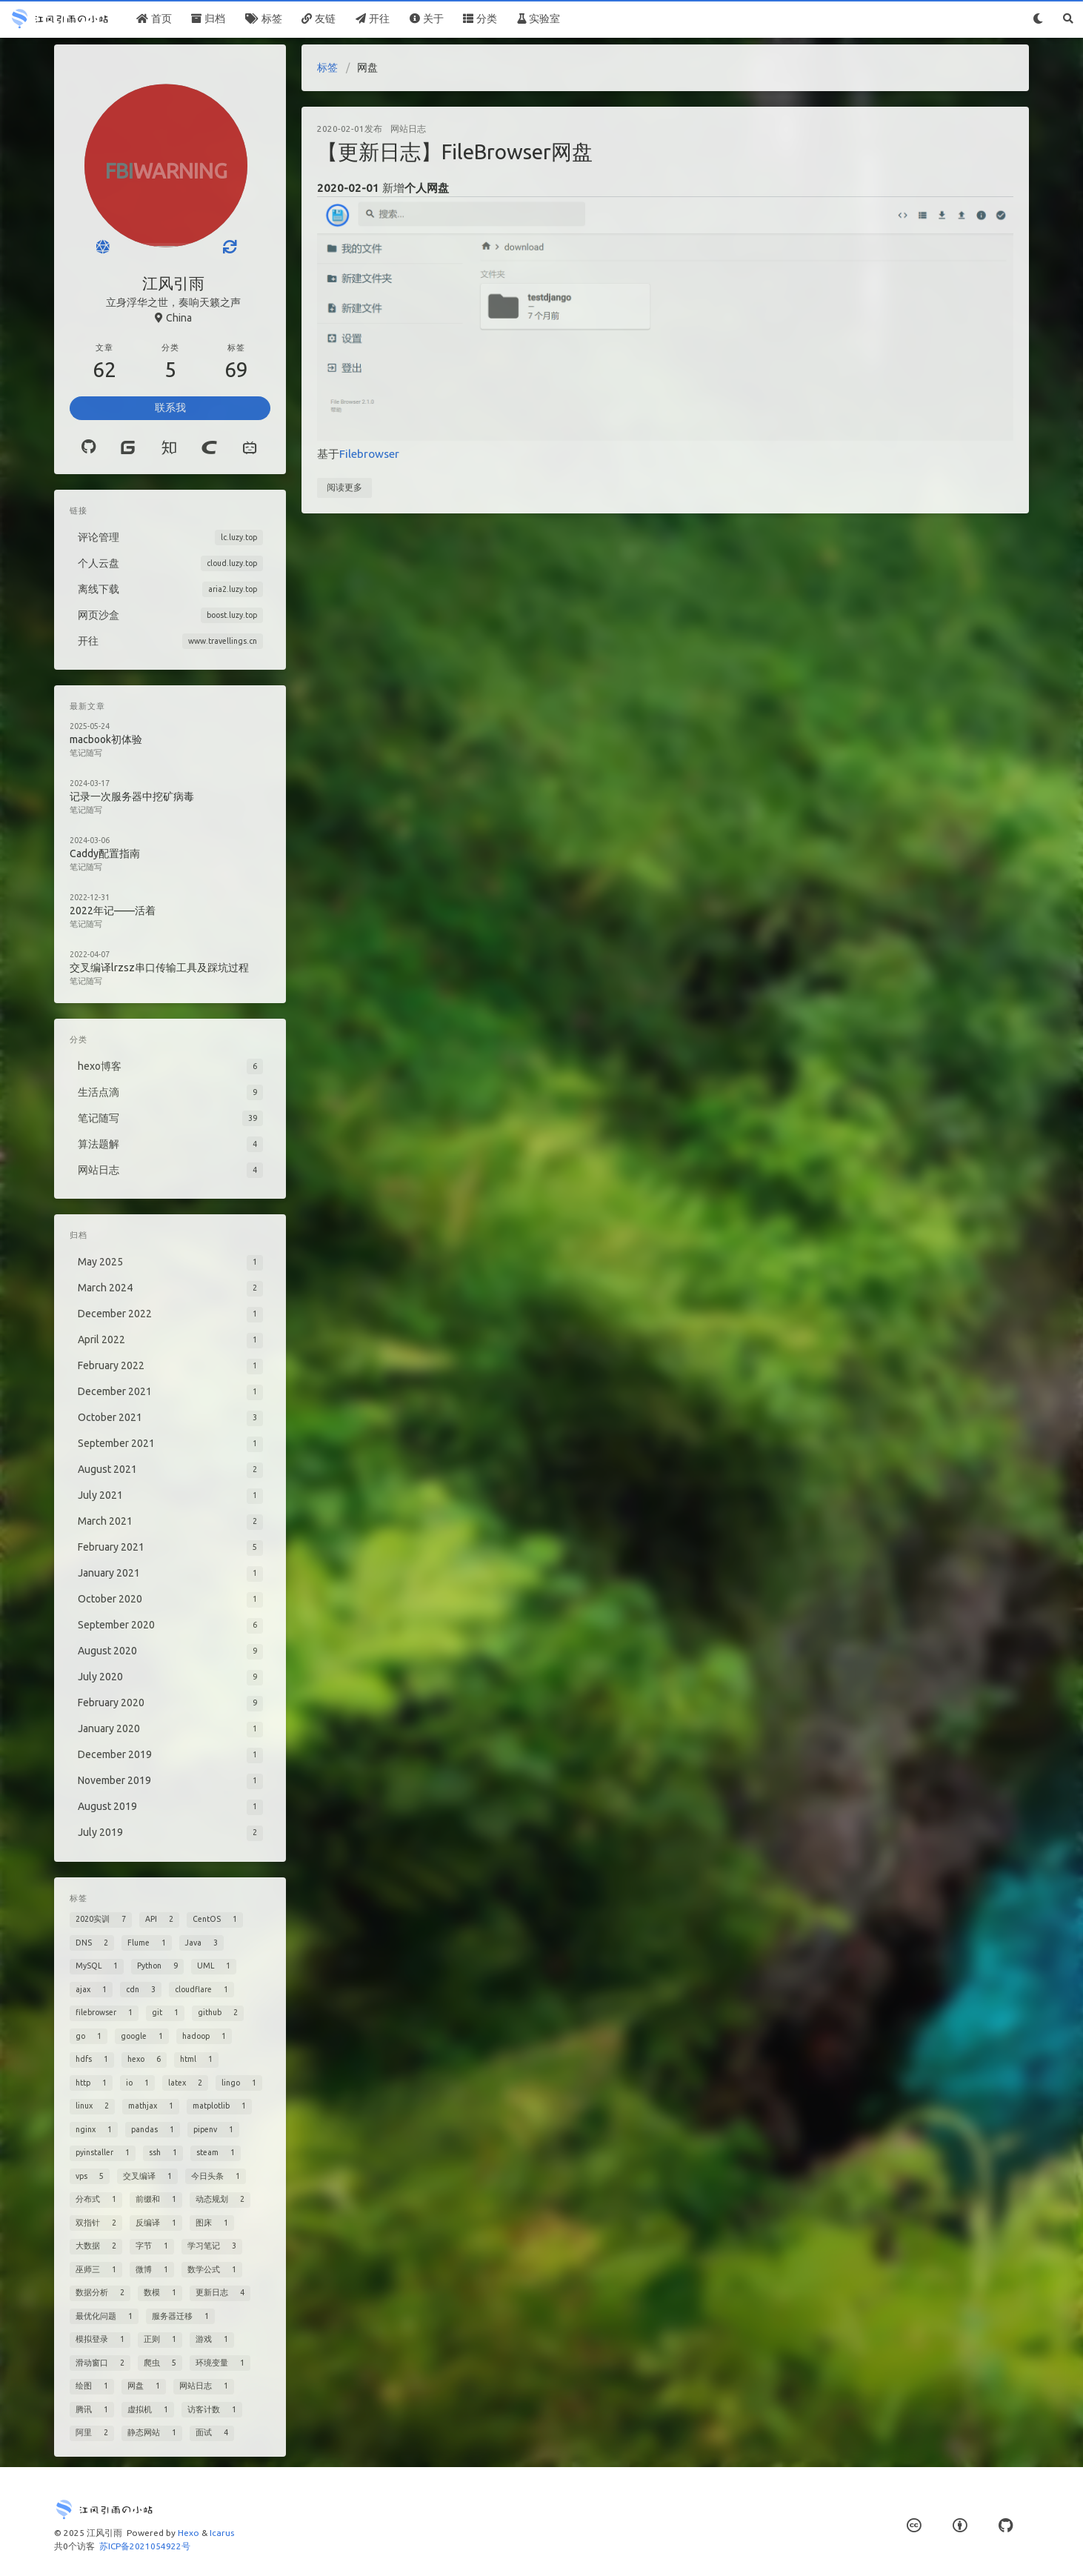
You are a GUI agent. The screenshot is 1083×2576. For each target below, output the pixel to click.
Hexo (188, 2532)
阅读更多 (344, 487)
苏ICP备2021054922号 (144, 2546)
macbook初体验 (106, 739)
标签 (327, 67)
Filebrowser (369, 453)
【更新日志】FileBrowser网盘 (455, 151)
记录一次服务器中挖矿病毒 (132, 796)
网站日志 (408, 128)
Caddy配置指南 (105, 853)
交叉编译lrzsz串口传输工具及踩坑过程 (159, 968)
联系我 (170, 407)
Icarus (222, 2532)
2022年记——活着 (113, 910)
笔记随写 (86, 752)
